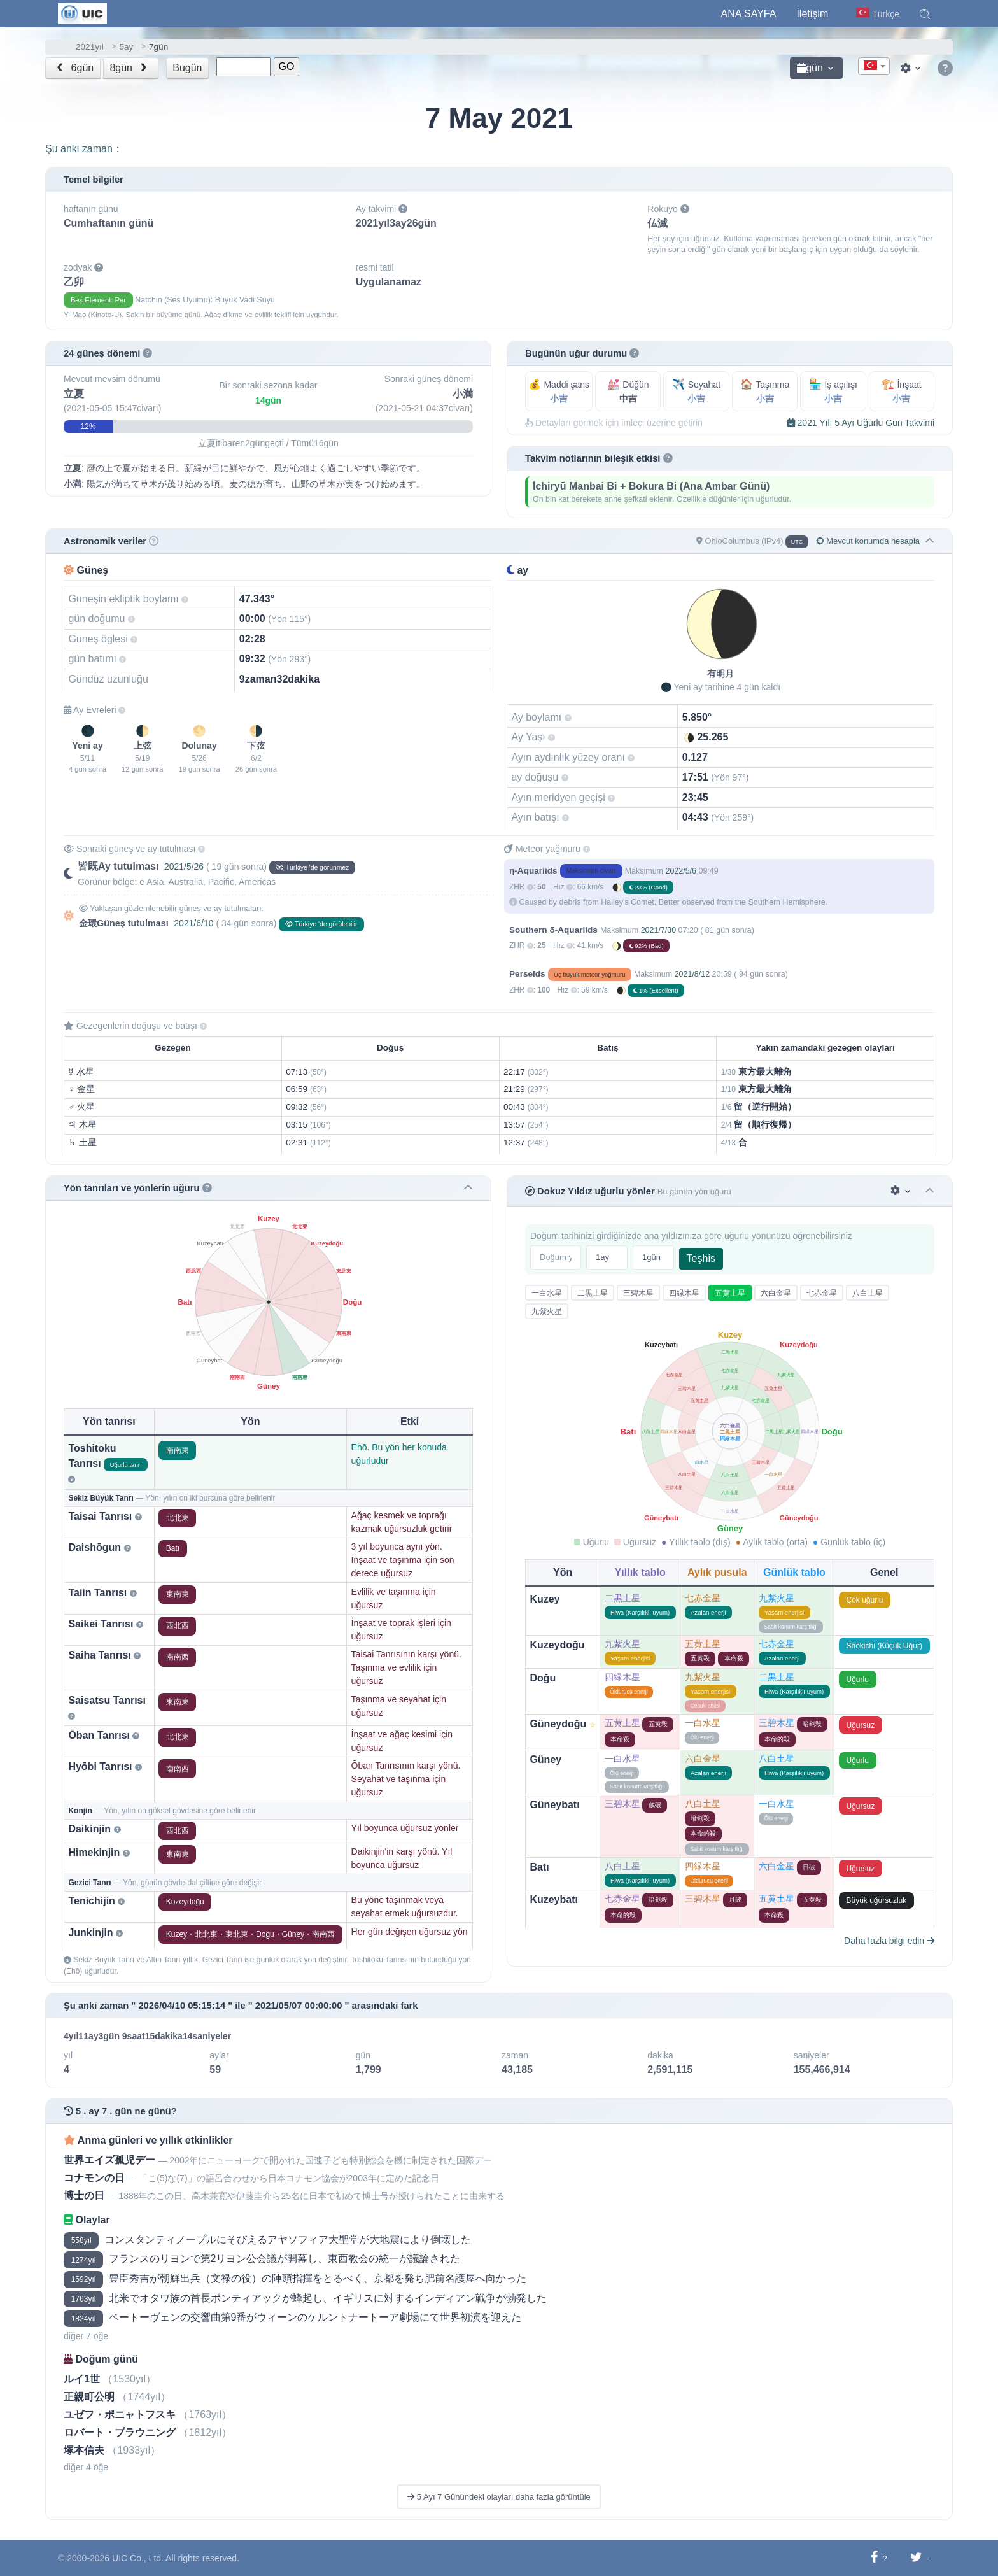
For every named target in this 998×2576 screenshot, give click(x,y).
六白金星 (776, 1293)
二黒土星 (592, 1293)
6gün (74, 67)
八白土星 (867, 1293)
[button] (925, 14)
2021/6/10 (193, 923)
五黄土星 (730, 1293)
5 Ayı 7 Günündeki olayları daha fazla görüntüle (499, 2497)
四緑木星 (684, 1293)
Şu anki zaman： (84, 148)
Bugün (187, 67)
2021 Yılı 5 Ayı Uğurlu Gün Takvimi (860, 423)
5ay (126, 47)
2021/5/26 (184, 866)
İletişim (812, 13)
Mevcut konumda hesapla (868, 541)
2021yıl (90, 47)
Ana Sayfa (749, 13)
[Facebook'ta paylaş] (874, 2557)
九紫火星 (546, 1311)
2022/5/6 (680, 871)
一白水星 (546, 1293)
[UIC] (82, 12)
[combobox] (874, 66)
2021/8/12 (692, 974)
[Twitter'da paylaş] (916, 2557)
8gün (129, 67)
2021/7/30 (658, 930)
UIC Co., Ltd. (138, 2558)
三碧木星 (638, 1293)
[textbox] (874, 67)
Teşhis (701, 1258)
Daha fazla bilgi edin (889, 1941)
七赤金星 (821, 1293)
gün (810, 67)
